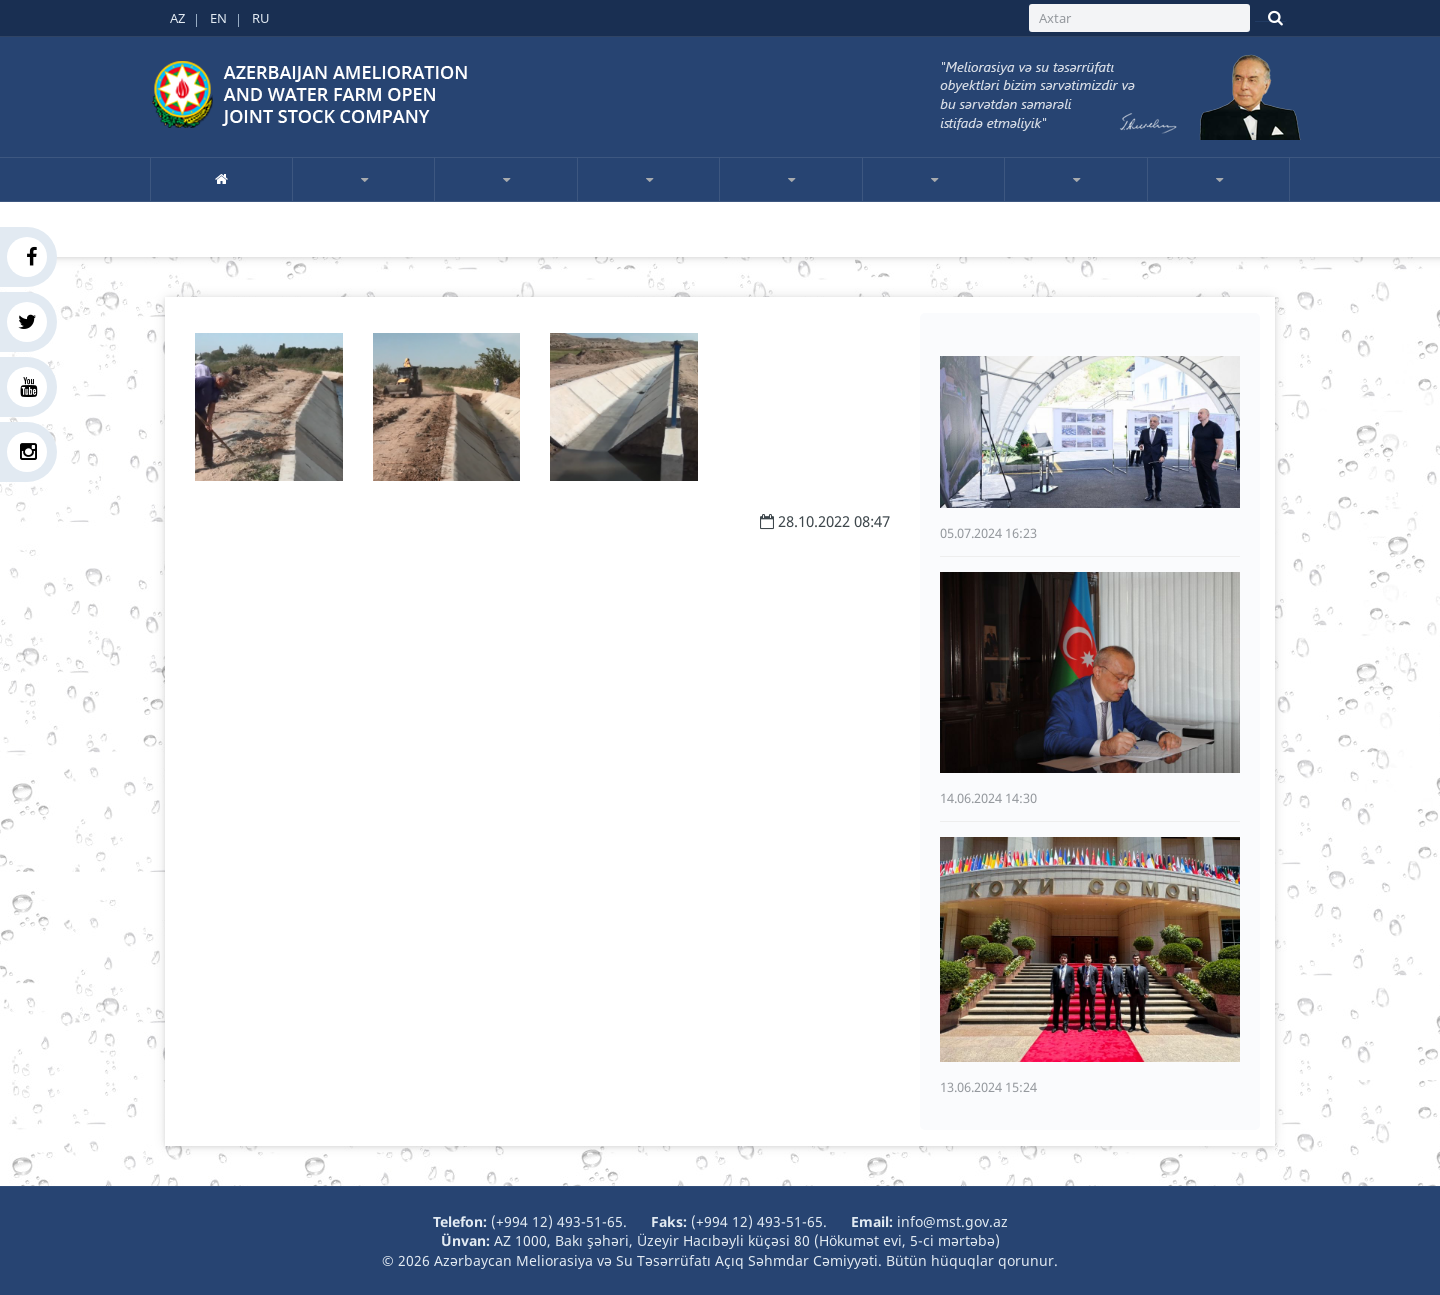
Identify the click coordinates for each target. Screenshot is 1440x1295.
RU (261, 18)
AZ (177, 18)
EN (218, 18)
